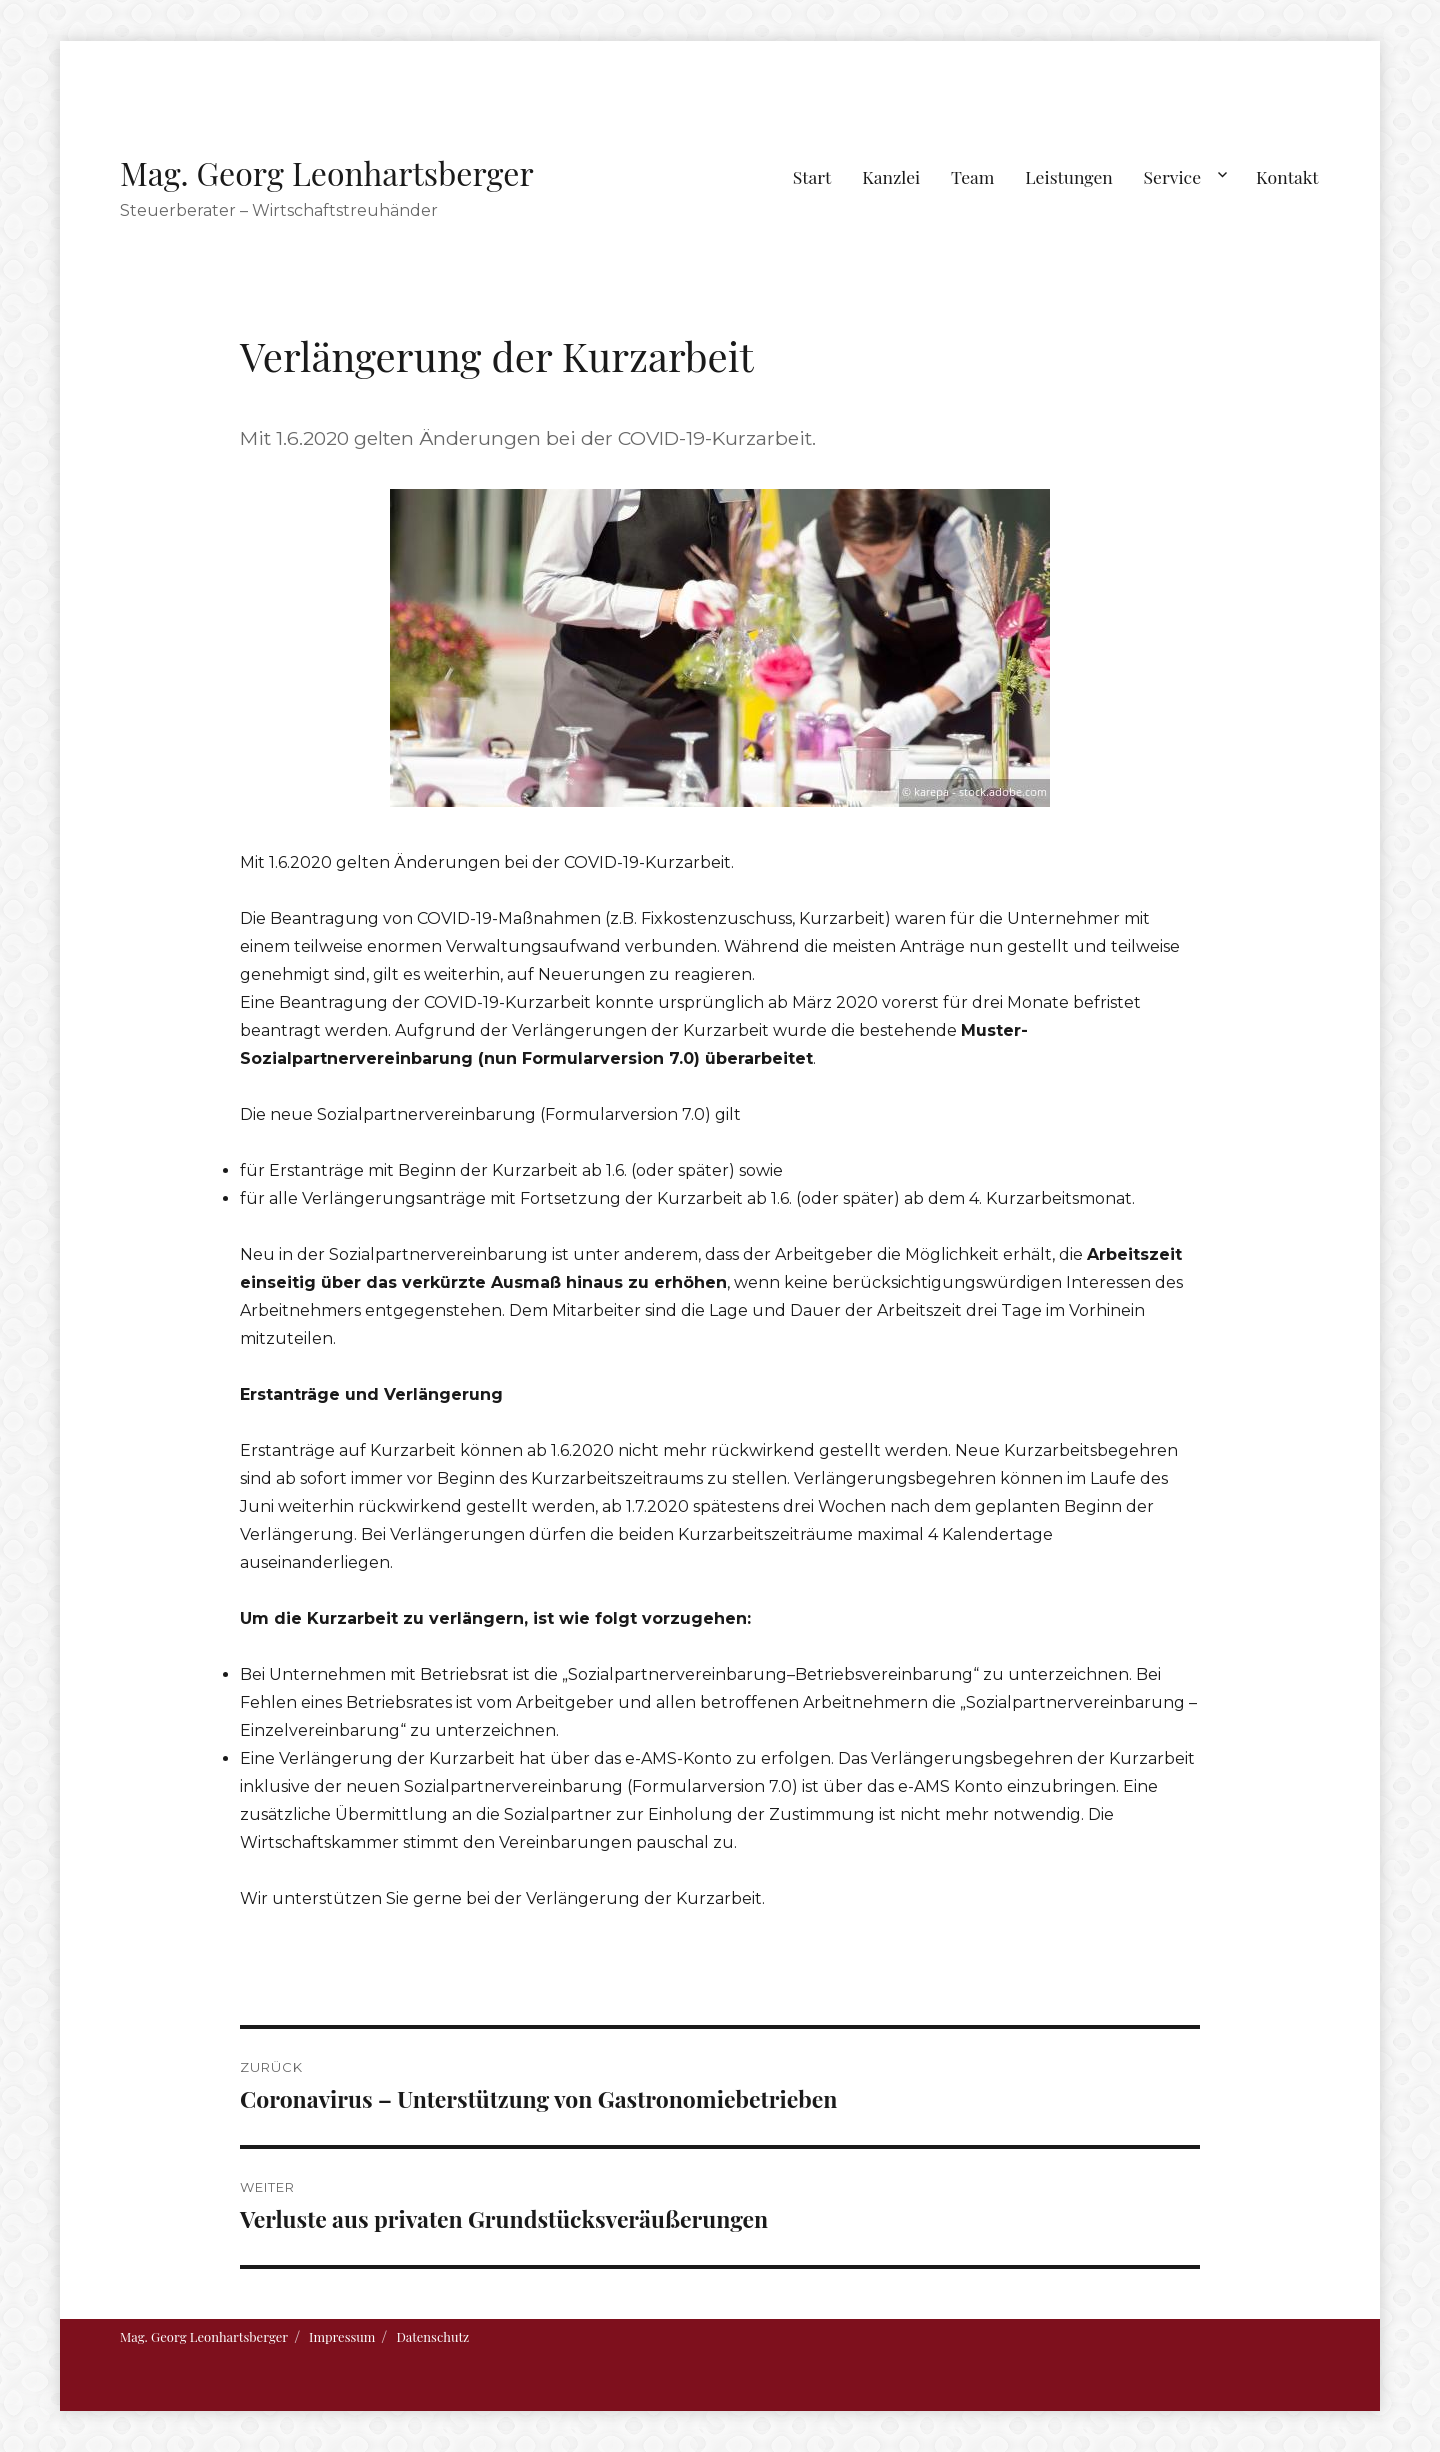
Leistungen (1069, 176)
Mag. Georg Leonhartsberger (327, 172)
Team (972, 176)
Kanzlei (891, 176)
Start (812, 176)
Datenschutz (432, 2336)
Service (1172, 176)
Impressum (342, 2336)
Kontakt (1287, 176)
